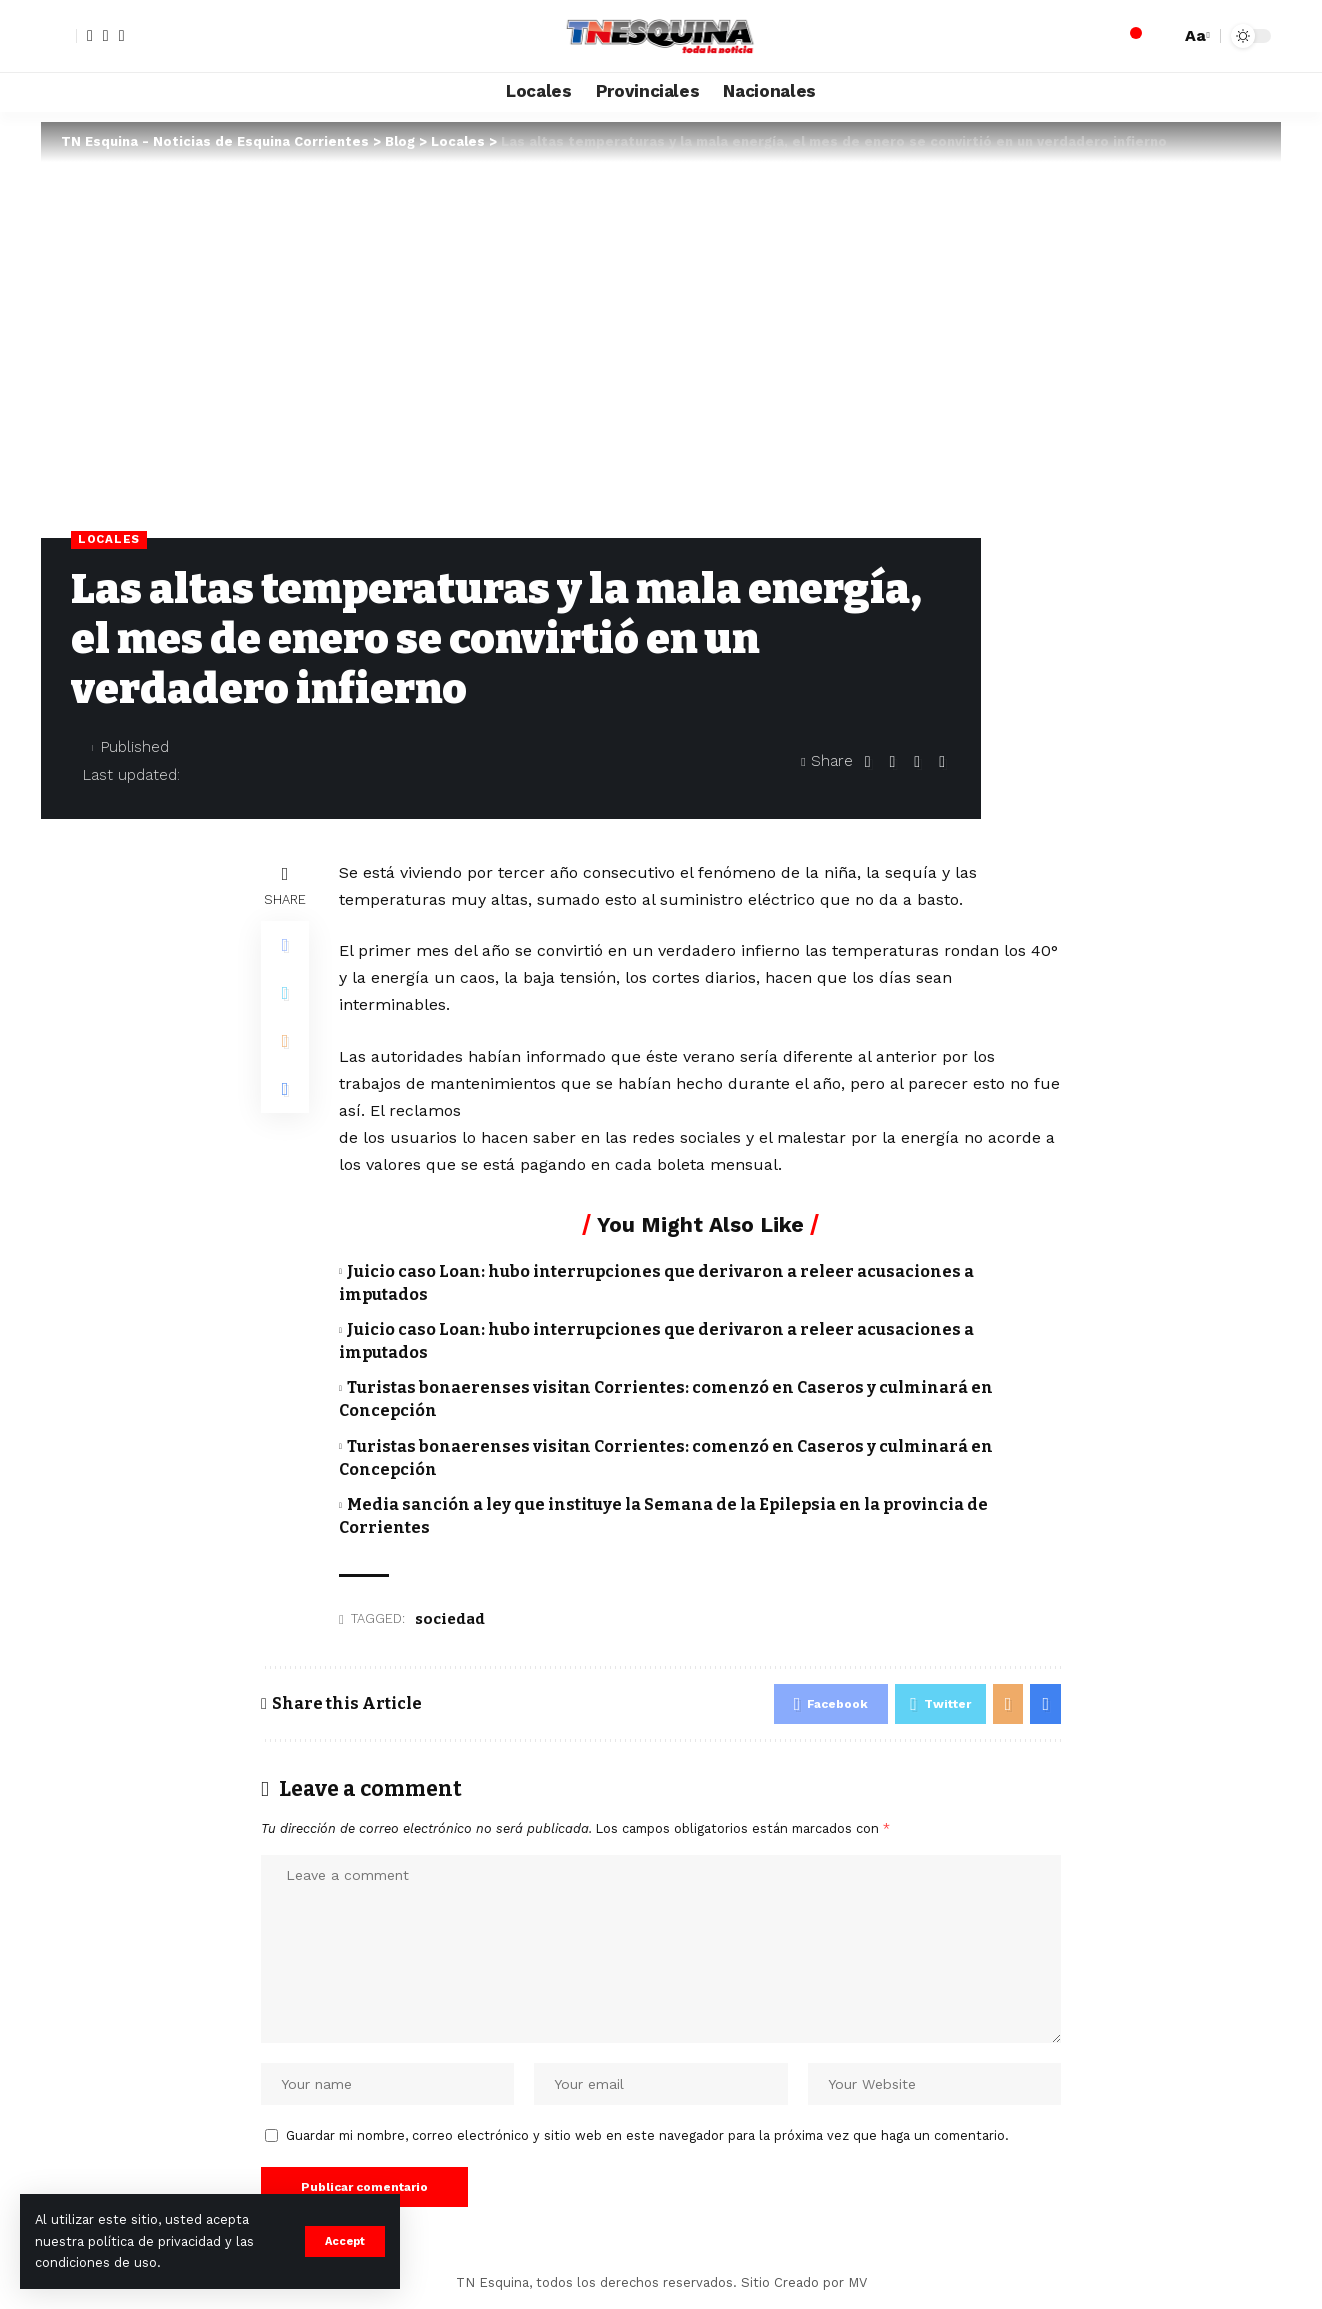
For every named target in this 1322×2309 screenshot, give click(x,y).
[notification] (1130, 36)
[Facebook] (90, 36)
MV (857, 2282)
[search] (1160, 36)
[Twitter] (106, 36)
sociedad (450, 1619)
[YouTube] (122, 36)
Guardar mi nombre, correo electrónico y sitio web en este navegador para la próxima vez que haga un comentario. (647, 2135)
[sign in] (59, 36)
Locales (109, 539)
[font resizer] (1195, 35)
